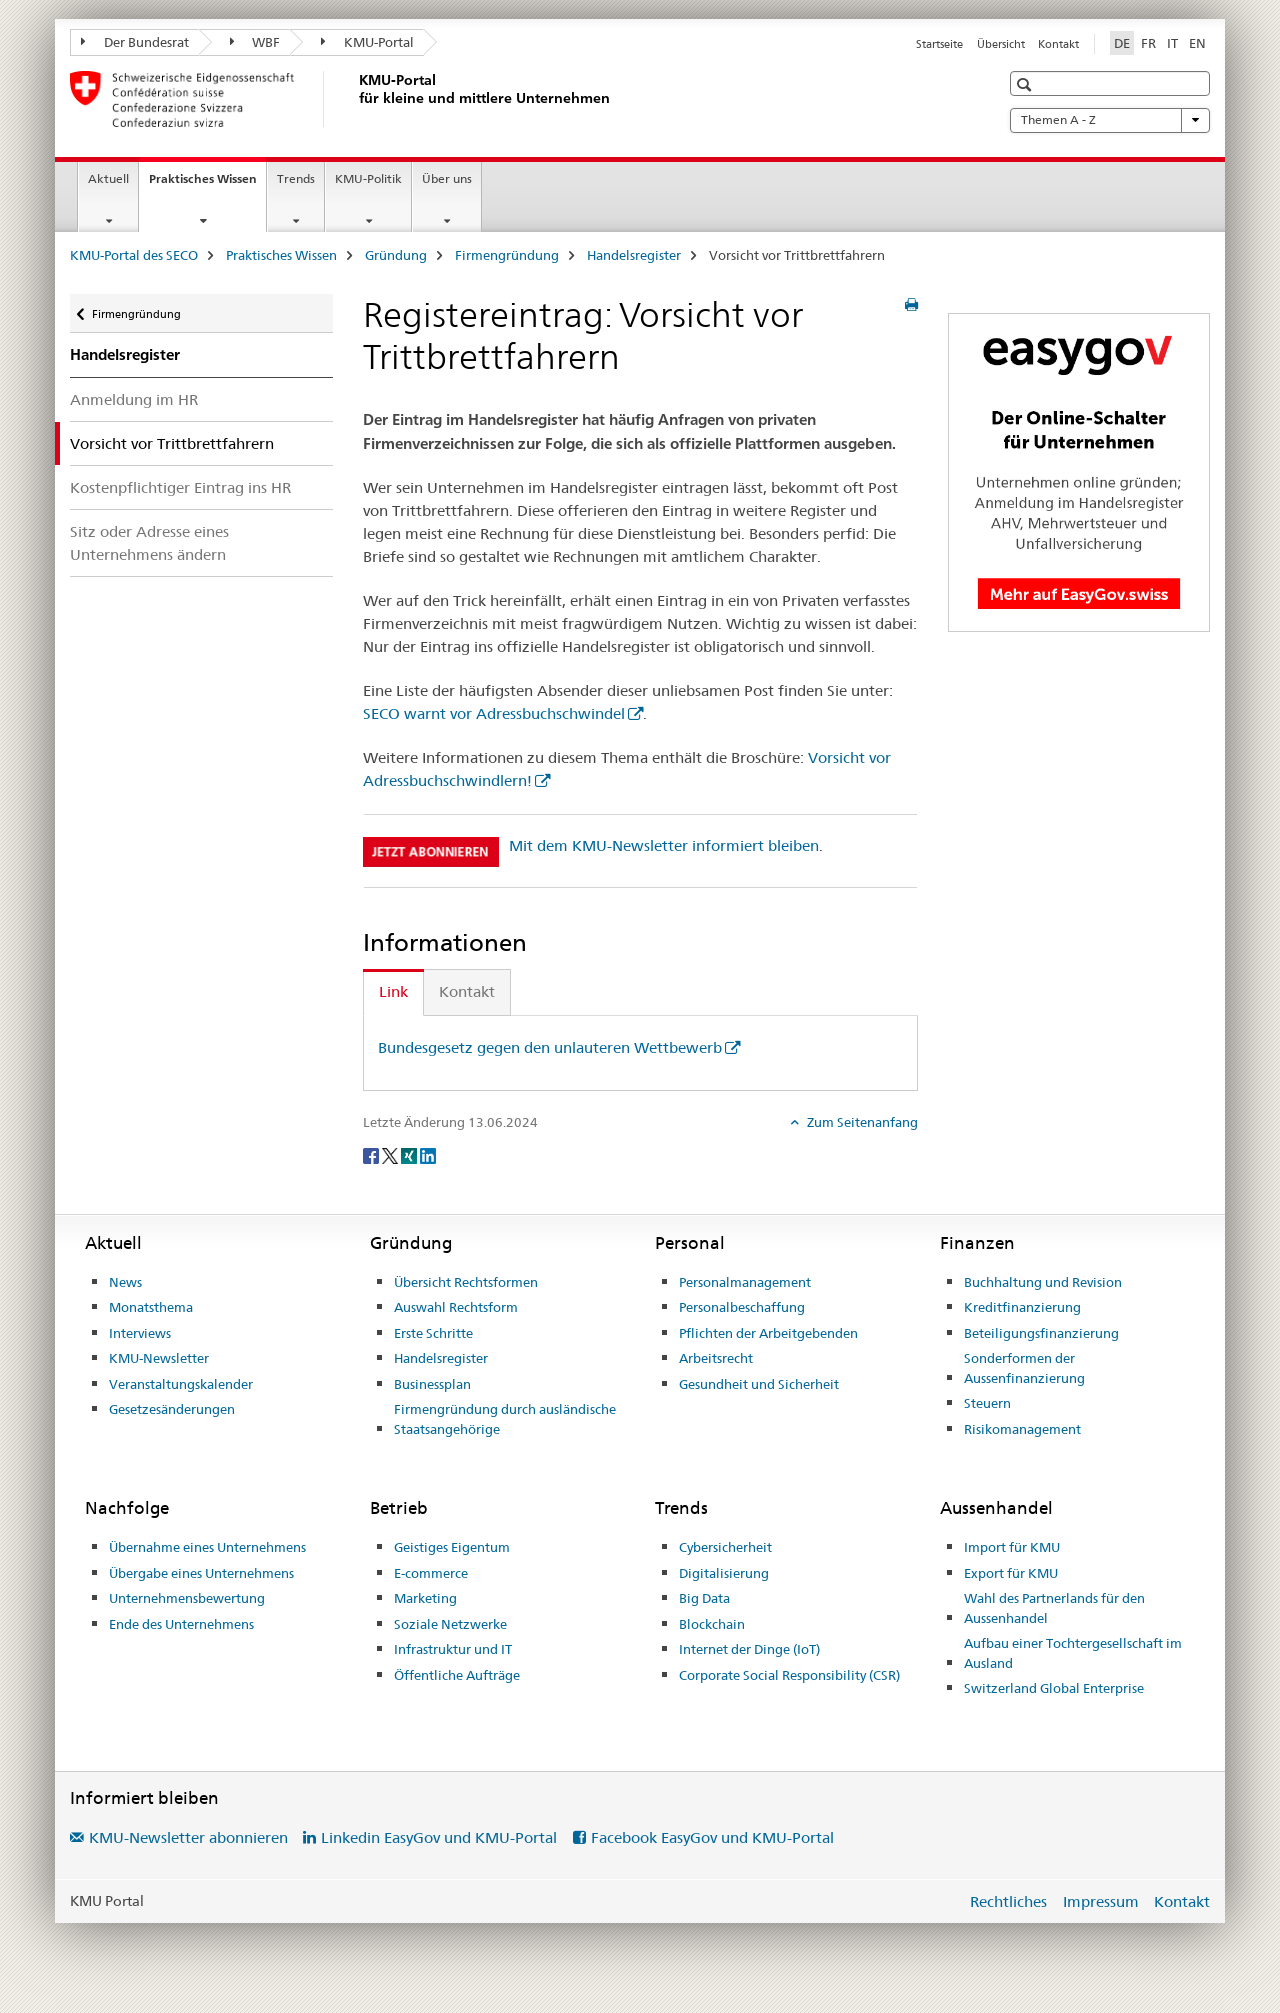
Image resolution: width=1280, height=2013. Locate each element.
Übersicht (1001, 44)
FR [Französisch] (1148, 43)
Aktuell (108, 178)
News (125, 1282)
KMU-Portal (367, 42)
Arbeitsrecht (716, 1358)
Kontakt (1058, 44)
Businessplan (432, 1384)
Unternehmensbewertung (187, 1598)
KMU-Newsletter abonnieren (188, 1837)
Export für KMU (1011, 1573)
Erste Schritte (433, 1333)
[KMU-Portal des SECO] (355, 99)
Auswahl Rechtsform (456, 1307)
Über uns (447, 178)
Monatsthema (151, 1307)
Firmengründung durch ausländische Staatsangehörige (505, 1419)
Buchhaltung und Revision (1043, 1282)
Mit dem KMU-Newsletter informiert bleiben (664, 845)
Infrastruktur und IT (453, 1649)
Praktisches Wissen (207, 185)
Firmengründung (507, 255)
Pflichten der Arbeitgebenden (768, 1333)
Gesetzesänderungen (172, 1409)
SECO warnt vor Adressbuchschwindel (494, 713)
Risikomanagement (1022, 1429)
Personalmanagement (745, 1282)
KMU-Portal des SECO (134, 255)
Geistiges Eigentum (452, 1547)
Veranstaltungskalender (181, 1384)
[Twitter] (391, 1155)
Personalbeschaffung (742, 1307)
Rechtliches (1008, 1901)
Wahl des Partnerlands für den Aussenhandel (1054, 1608)
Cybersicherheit (725, 1547)
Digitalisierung (724, 1573)
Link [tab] (393, 991)
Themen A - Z (1110, 120)
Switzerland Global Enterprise (1054, 1688)
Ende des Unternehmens (181, 1624)
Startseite (939, 44)
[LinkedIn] (428, 1155)
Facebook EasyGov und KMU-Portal (712, 1837)
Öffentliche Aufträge (457, 1675)
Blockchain (712, 1624)
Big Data (704, 1598)
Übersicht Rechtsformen (466, 1282)
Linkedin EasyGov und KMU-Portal (439, 1837)
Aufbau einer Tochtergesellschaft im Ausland (1073, 1653)
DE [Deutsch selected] (1122, 43)
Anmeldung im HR (134, 399)
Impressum (1101, 1901)
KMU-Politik (368, 178)
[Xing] (410, 1155)
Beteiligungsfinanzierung (1041, 1333)
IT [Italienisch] (1172, 43)
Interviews (140, 1333)
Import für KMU (1012, 1547)
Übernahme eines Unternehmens (207, 1547)
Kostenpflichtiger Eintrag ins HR (180, 487)
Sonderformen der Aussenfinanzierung (1024, 1368)
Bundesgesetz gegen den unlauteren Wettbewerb (550, 1047)
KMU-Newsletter (159, 1358)
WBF (255, 42)
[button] (1026, 84)
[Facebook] (372, 1155)
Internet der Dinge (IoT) (749, 1649)
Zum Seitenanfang (861, 1122)
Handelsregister (634, 255)
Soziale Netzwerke (450, 1624)
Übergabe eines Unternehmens (201, 1573)
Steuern (987, 1403)
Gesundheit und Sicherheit (759, 1384)
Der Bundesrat (135, 42)
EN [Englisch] (1197, 43)
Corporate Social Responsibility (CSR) (789, 1675)
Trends (296, 178)
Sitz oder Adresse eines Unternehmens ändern (149, 543)
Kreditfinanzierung (1022, 1307)
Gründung (396, 255)
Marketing (425, 1598)
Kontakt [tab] (467, 991)
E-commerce (431, 1573)
